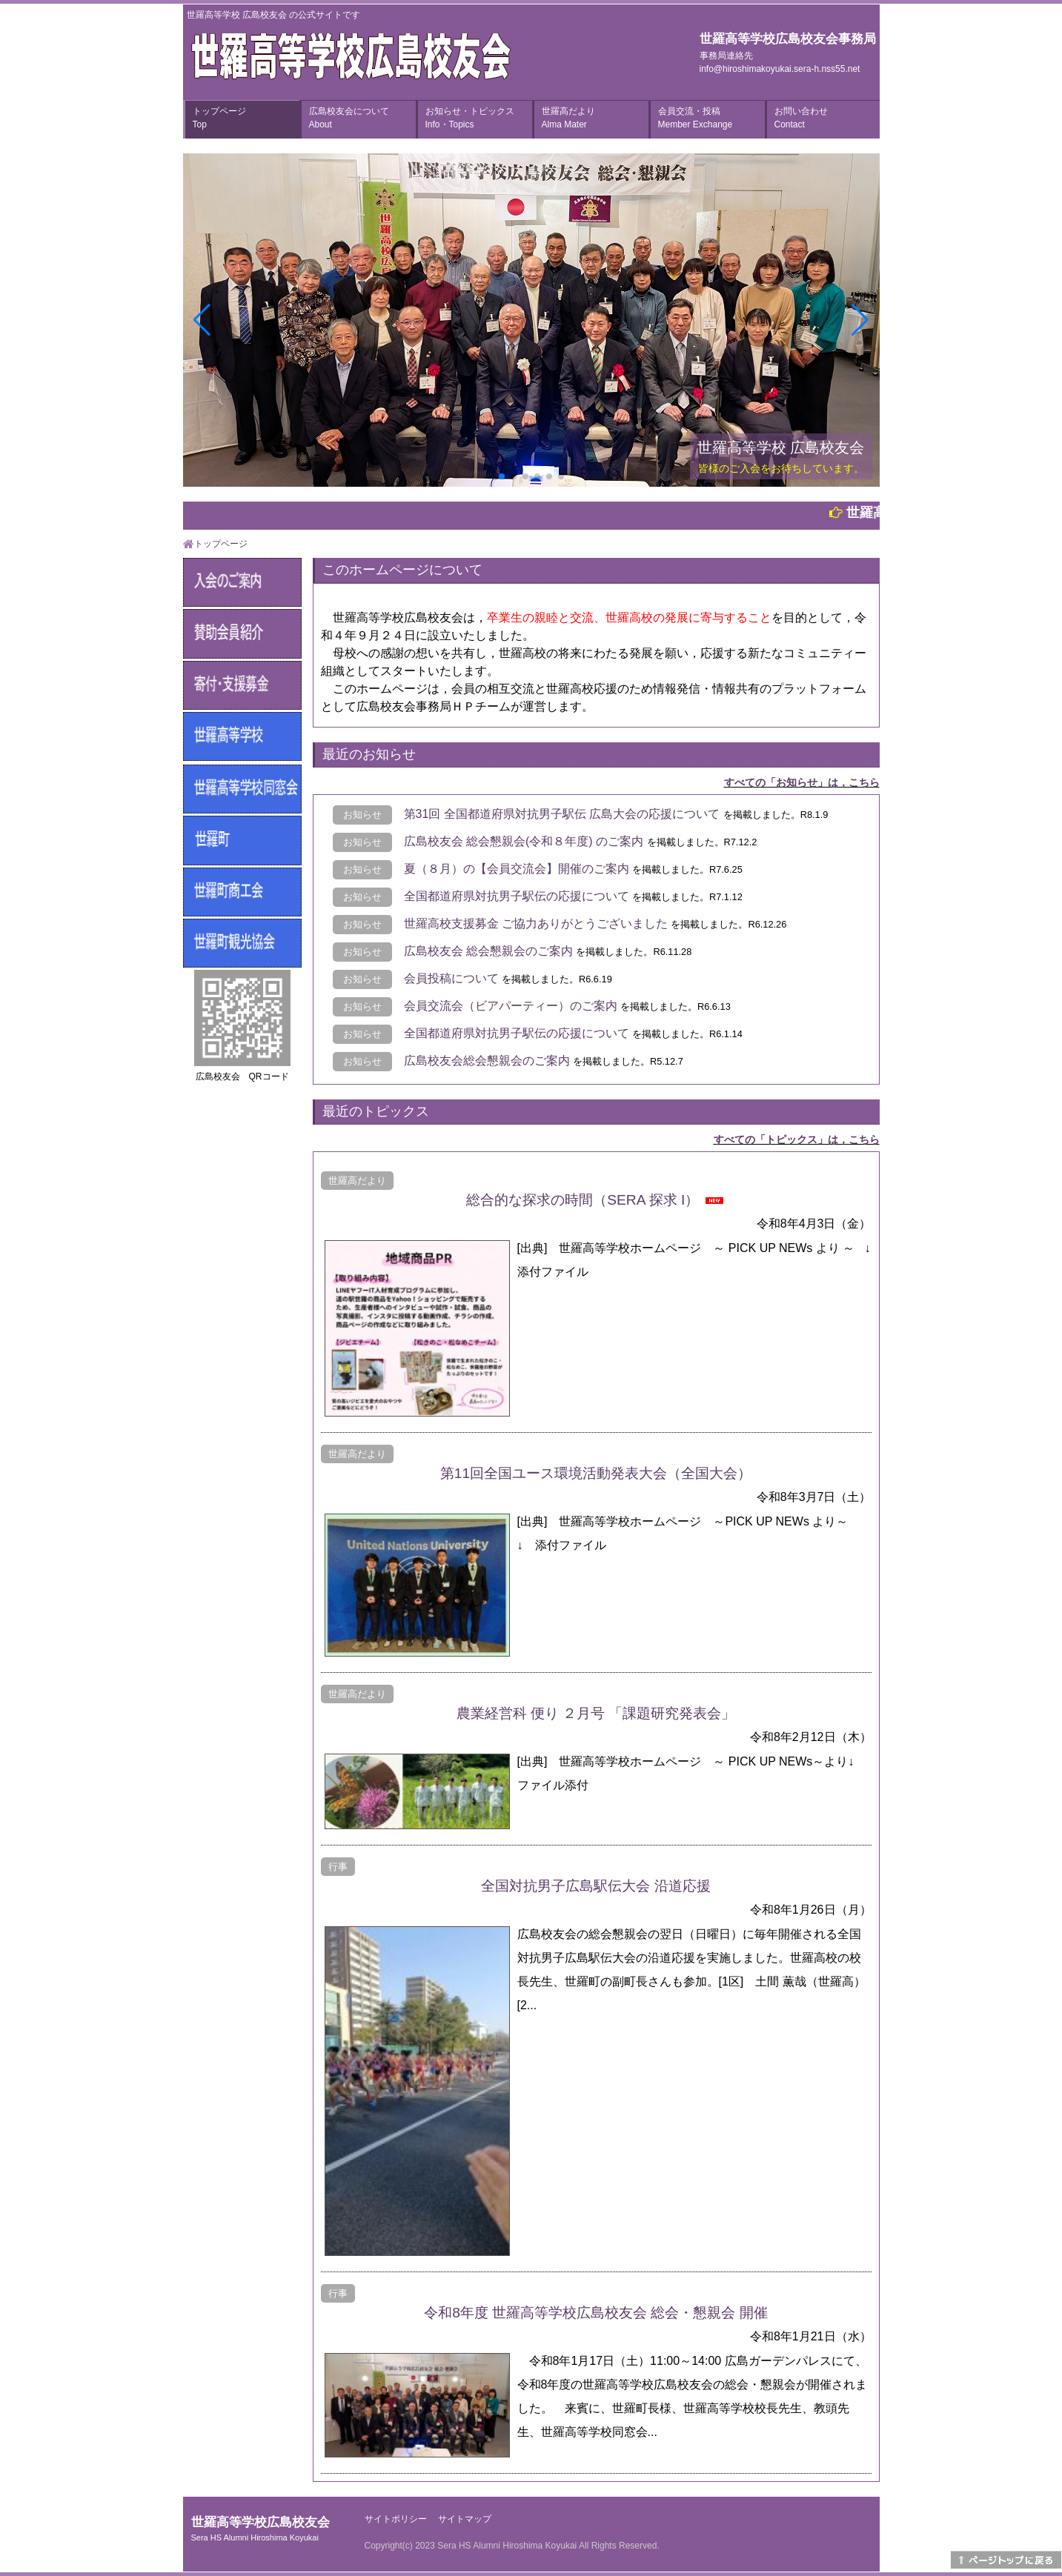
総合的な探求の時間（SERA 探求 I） (582, 1200)
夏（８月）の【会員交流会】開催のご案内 (516, 868)
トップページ (219, 118)
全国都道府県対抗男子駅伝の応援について (516, 896)
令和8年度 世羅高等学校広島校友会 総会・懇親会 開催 (596, 2312)
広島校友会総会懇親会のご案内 (487, 1060)
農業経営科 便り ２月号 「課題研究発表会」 (596, 1713)
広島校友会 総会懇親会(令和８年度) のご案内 (524, 841)
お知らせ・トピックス (469, 118)
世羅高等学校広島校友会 (260, 2528)
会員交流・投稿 (695, 118)
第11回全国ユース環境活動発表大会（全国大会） (595, 1473)
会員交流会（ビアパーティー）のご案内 (510, 1005)
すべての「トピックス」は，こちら (797, 1139)
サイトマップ (464, 2519)
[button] (502, 476)
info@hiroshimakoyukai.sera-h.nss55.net (780, 69)
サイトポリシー (396, 2519)
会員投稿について (451, 978)
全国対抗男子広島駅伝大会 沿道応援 (595, 1886)
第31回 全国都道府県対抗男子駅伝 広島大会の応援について (562, 814)
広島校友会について (349, 118)
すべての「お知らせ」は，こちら (802, 782)
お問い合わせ (801, 118)
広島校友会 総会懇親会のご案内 (488, 951)
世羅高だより (568, 118)
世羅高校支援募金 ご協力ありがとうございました (536, 923)
